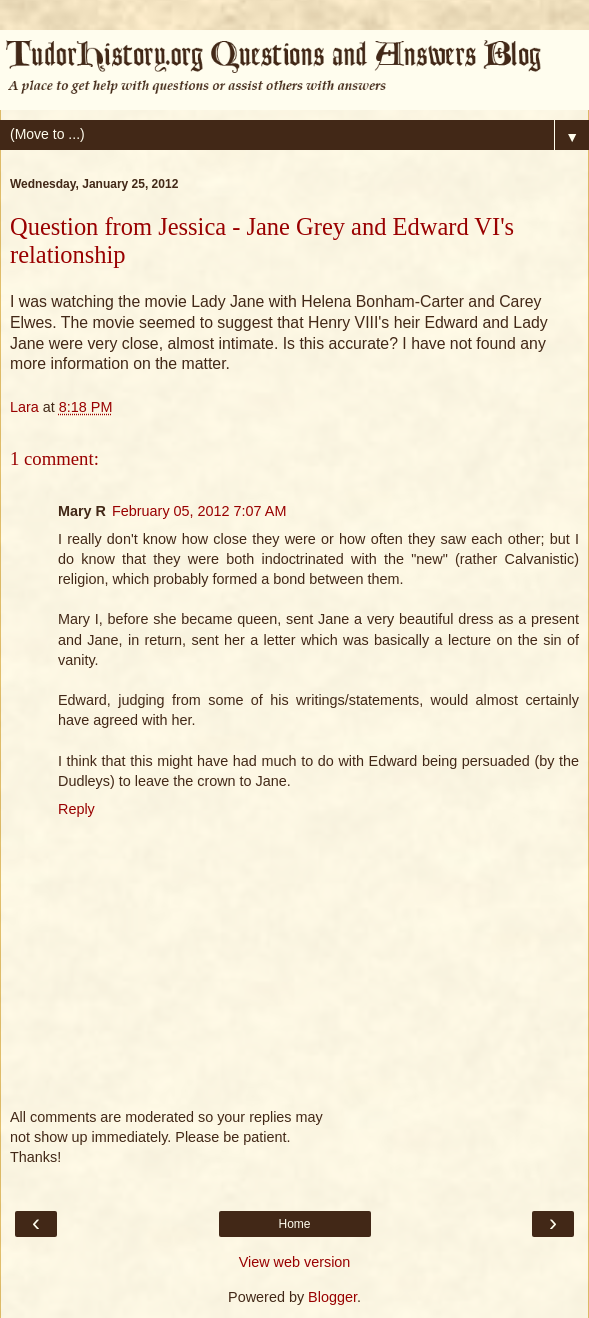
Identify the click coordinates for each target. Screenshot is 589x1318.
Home (294, 1224)
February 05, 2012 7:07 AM (199, 511)
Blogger (332, 1297)
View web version (295, 1262)
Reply (76, 809)
